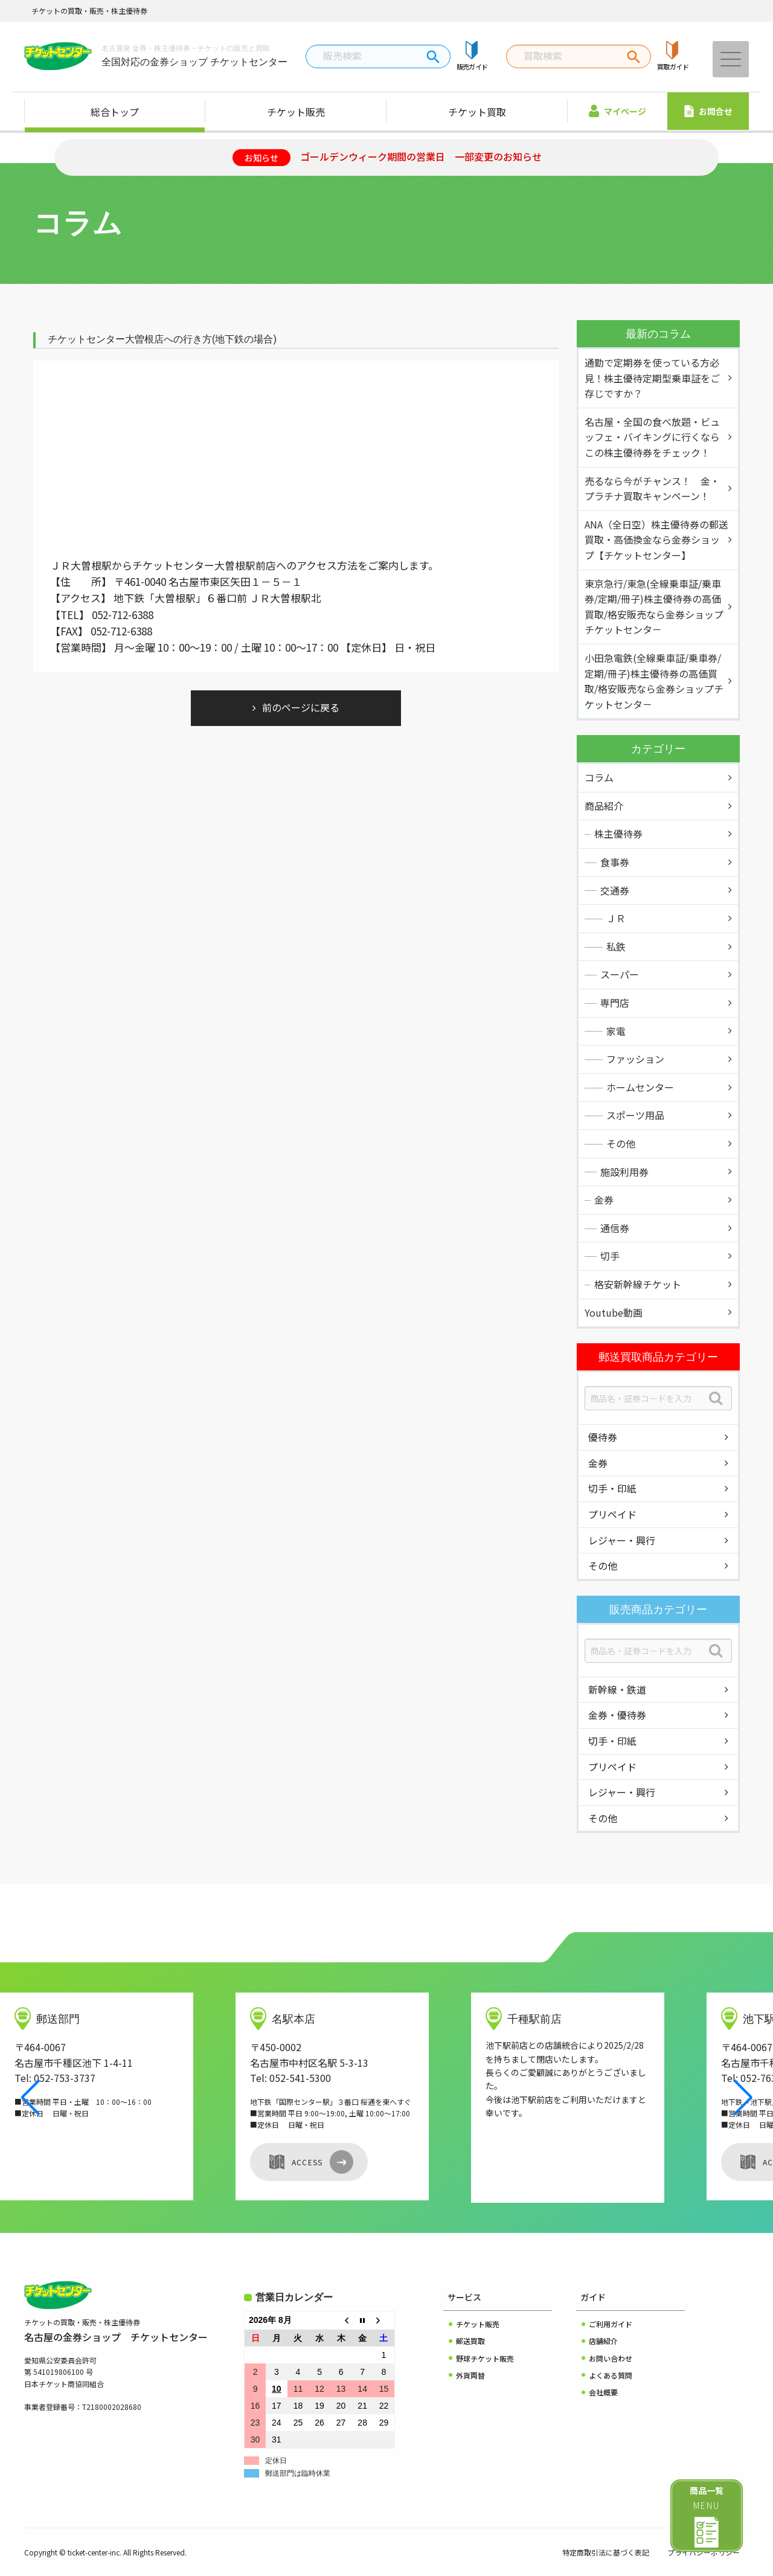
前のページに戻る (300, 707)
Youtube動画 (614, 1312)
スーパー (619, 974)
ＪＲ (616, 918)
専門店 (614, 1002)
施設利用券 (624, 1171)
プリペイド (612, 1514)
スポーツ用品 (635, 1115)
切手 (610, 1255)
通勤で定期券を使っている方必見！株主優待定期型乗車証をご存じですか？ (652, 377)
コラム (599, 777)
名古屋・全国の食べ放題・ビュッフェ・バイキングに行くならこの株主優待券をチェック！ (652, 437)
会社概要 (603, 2392)
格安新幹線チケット (637, 1284)
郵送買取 (470, 2341)
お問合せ (708, 111)
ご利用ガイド (610, 2324)
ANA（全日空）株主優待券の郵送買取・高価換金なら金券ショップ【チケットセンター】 (656, 539)
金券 (604, 1199)
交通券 (614, 890)
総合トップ (115, 111)
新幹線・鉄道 (617, 1689)
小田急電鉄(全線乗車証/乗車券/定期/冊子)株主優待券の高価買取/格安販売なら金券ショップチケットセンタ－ (654, 680)
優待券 (602, 1437)
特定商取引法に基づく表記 (605, 2552)
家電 (616, 1031)
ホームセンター (640, 1087)
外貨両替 (470, 2375)
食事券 (614, 862)
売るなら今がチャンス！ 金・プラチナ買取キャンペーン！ (652, 489)
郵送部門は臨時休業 (297, 2473)
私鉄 (616, 946)
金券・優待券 (617, 1714)
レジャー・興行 (621, 1540)
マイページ (617, 110)
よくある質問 (610, 2375)
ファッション (635, 1059)
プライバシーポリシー (703, 2552)
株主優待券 (618, 833)
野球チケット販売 (485, 2358)
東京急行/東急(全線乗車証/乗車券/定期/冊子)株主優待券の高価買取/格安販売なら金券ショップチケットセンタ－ (654, 606)
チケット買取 (477, 111)
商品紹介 (604, 805)
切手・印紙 (612, 1488)
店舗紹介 (603, 2341)
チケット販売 (296, 111)
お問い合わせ (610, 2358)
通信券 (614, 1228)
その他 (620, 1143)
